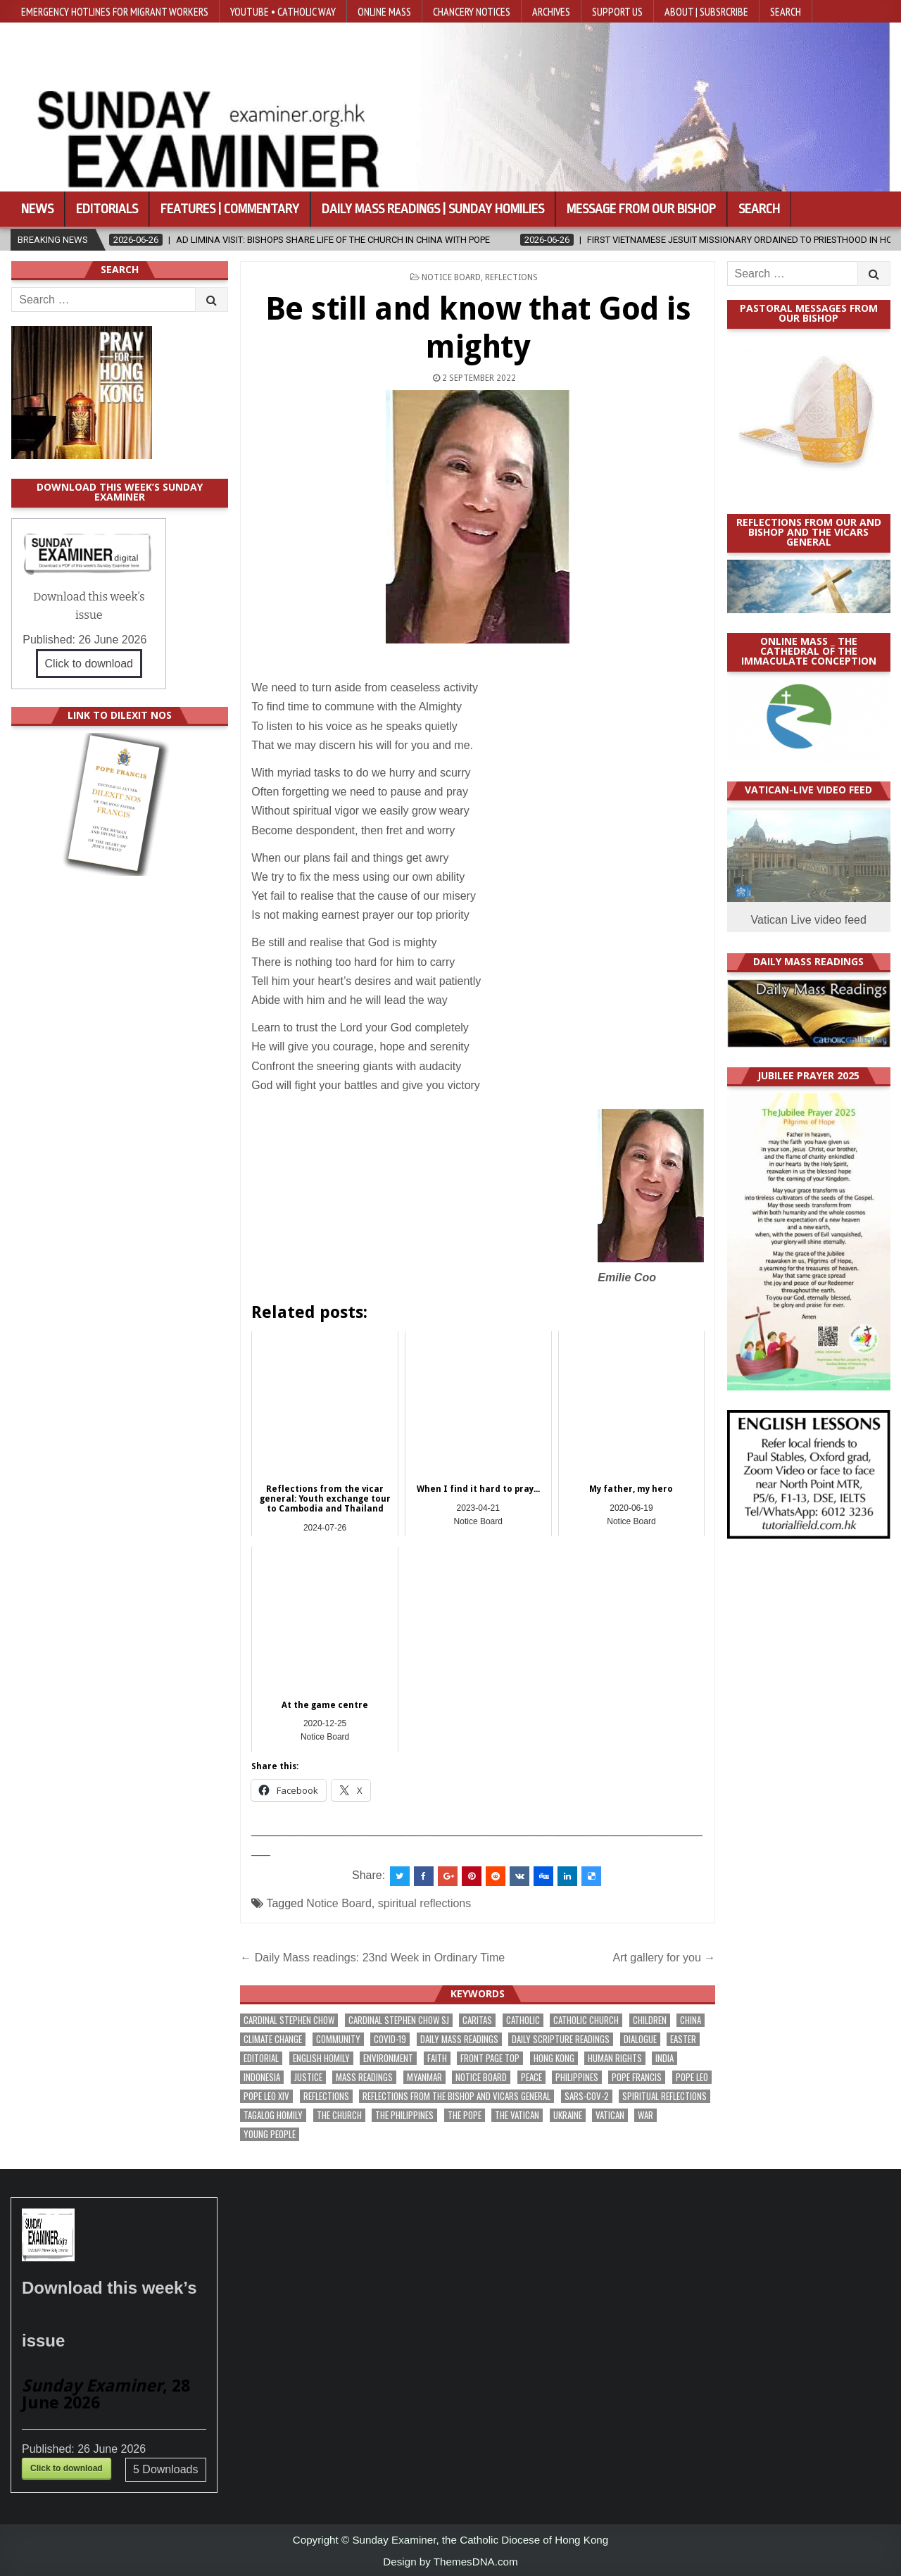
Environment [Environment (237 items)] (388, 2058)
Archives (551, 11)
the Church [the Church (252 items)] (339, 2115)
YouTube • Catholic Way (283, 11)
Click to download (89, 664)
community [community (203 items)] (338, 2039)
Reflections (511, 277)
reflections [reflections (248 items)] (326, 2096)
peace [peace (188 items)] (531, 2077)
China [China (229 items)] (690, 2020)
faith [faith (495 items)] (437, 2058)
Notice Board (451, 277)
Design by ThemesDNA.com (450, 2562)
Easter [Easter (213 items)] (683, 2039)
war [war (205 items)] (645, 2115)
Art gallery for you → (663, 1958)
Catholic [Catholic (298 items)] (523, 2020)
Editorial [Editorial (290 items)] (261, 2058)
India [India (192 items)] (664, 2058)
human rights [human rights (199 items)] (615, 2058)
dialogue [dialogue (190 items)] (640, 2039)
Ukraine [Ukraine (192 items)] (567, 2115)
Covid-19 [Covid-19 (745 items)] (390, 2039)
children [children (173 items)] (650, 2020)
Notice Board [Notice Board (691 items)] (481, 2077)
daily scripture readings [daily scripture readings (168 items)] (561, 2039)
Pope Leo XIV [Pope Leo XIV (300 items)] (266, 2096)
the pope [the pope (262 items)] (464, 2115)
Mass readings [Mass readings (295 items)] (364, 2077)
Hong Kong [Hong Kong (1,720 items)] (554, 2058)
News (37, 209)
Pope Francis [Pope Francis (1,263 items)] (637, 2077)
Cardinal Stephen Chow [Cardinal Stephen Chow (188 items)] (289, 2020)
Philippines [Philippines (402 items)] (576, 2077)
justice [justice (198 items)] (308, 2077)
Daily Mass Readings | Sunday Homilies (433, 209)
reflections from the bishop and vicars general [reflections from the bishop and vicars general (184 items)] (456, 2096)
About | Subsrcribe (706, 11)
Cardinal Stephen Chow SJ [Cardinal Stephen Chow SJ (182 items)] (398, 2020)
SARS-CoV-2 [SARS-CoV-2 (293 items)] (587, 2096)
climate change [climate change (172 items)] (273, 2039)
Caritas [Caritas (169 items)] (477, 2020)
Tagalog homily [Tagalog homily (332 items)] (273, 2115)
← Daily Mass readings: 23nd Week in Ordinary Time (372, 1958)
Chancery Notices (471, 11)
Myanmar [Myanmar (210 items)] (424, 2077)
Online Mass (384, 11)
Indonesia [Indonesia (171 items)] (262, 2077)
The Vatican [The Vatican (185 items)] (517, 2115)
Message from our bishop (641, 209)
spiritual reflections (425, 1903)
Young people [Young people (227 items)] (270, 2134)
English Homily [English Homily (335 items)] (321, 2058)
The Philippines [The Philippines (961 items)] (404, 2115)
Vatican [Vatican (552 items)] (610, 2115)
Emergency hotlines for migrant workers (114, 11)
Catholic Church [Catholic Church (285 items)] (586, 2020)
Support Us (617, 11)
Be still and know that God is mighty (478, 327)
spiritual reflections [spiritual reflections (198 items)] (664, 2096)
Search (785, 11)
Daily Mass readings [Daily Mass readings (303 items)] (459, 2039)
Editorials (107, 209)
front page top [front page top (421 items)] (489, 2058)
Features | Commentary (229, 209)
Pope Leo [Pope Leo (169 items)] (692, 2077)
